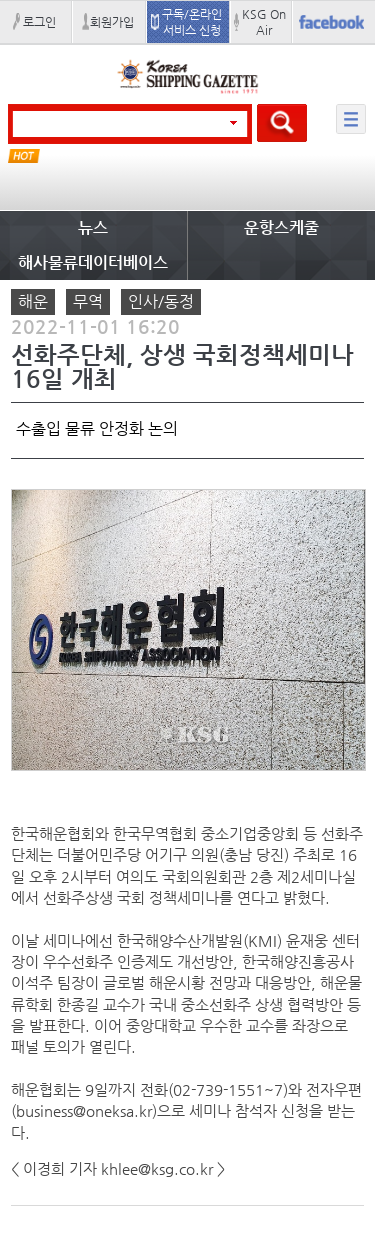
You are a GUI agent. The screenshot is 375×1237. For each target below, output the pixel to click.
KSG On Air (264, 22)
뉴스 (93, 227)
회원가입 (112, 22)
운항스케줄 (281, 227)
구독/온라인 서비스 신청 (192, 22)
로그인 (39, 22)
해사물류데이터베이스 (93, 262)
